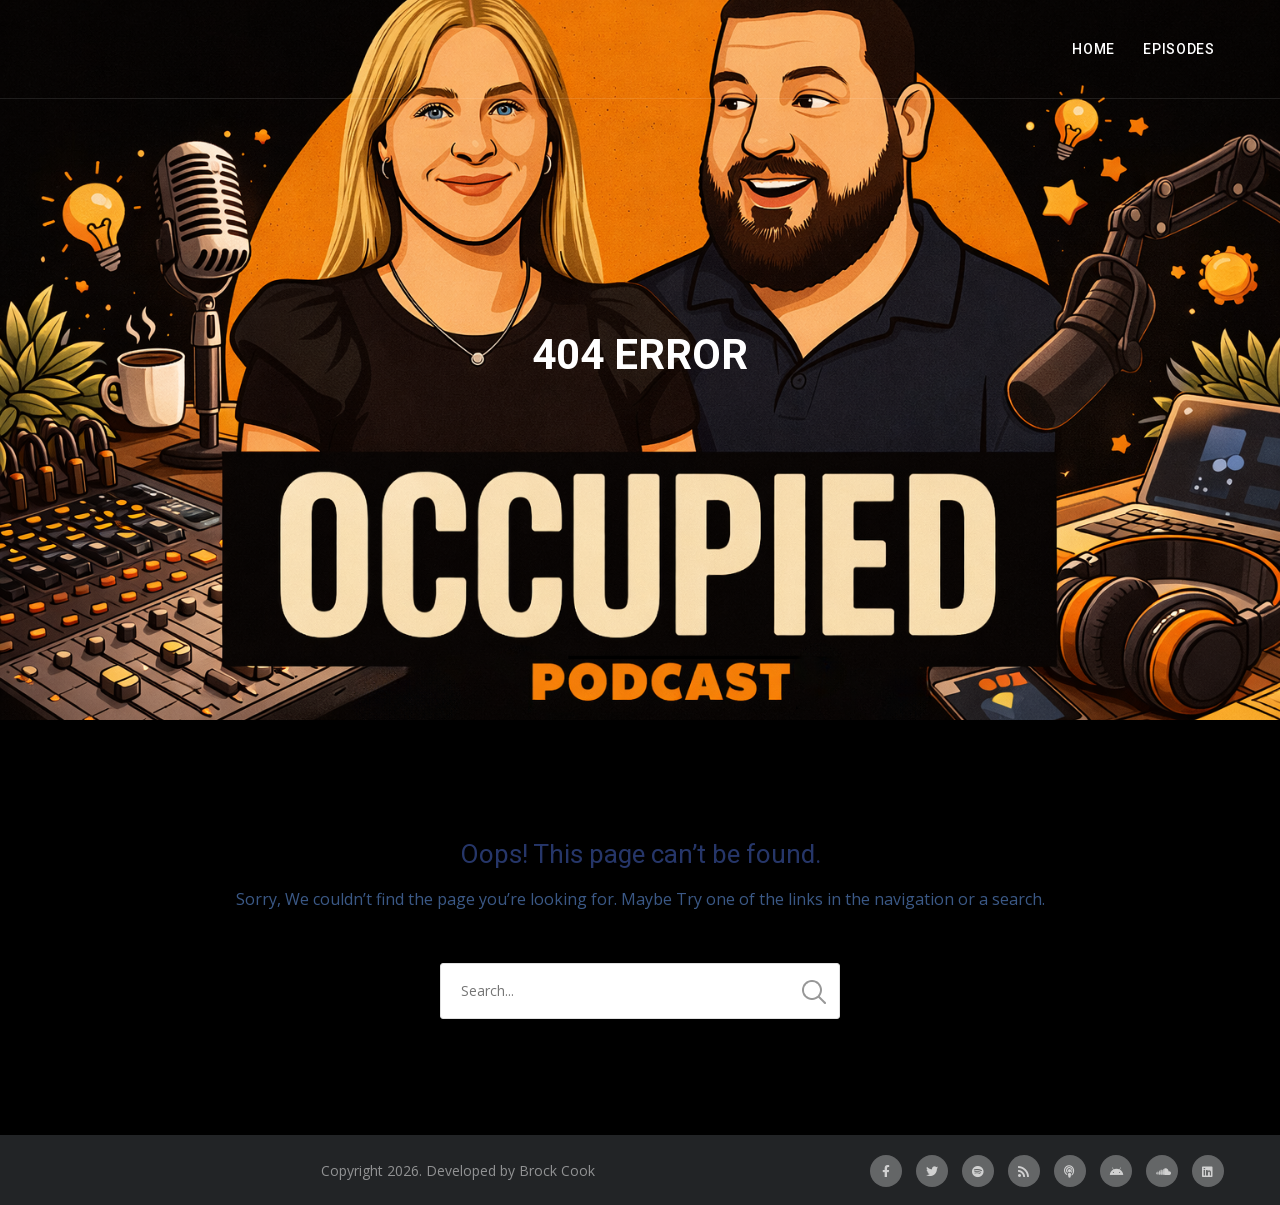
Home (1093, 49)
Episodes (1179, 49)
